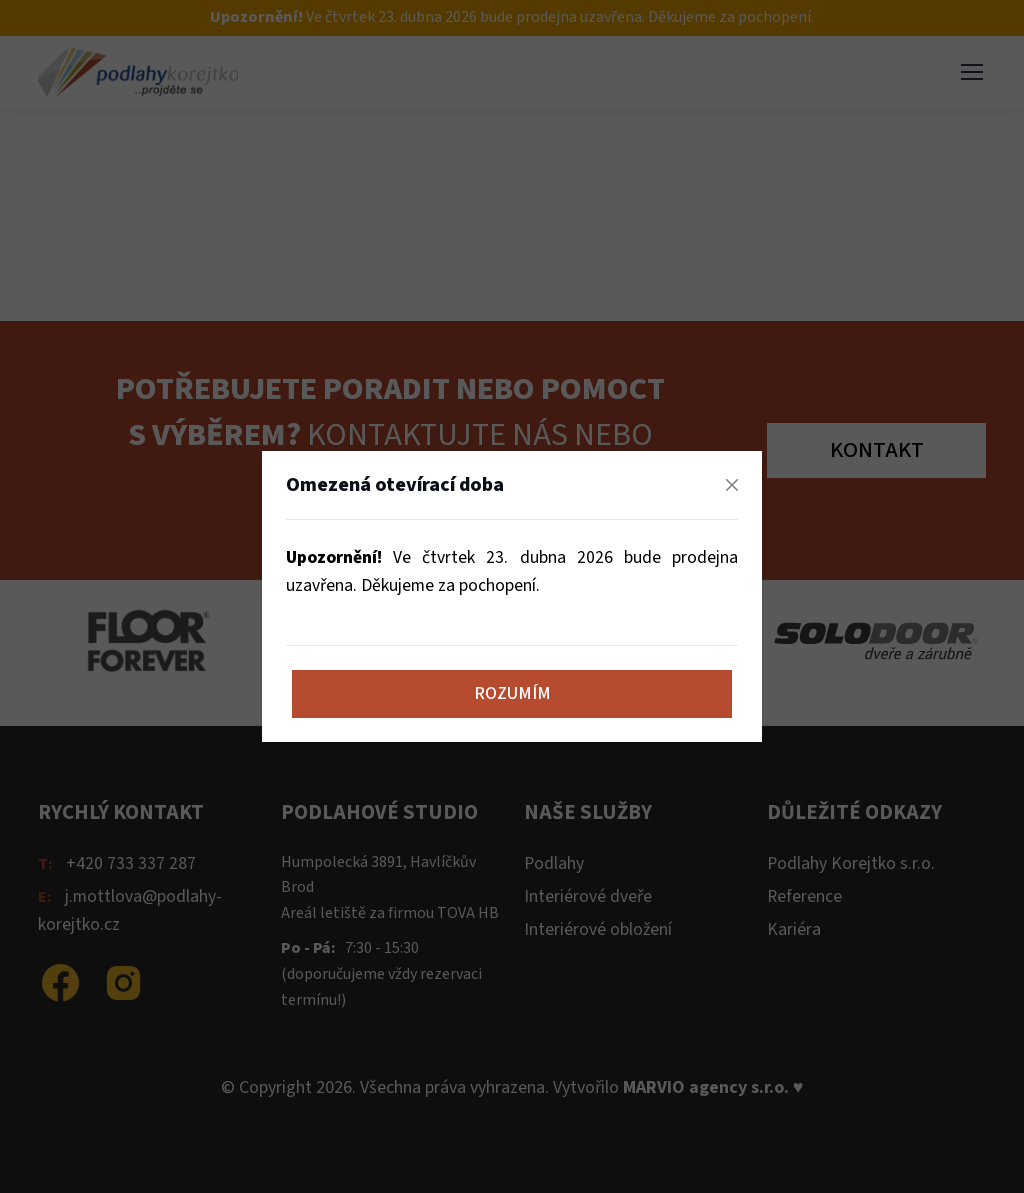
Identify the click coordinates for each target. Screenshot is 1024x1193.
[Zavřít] (732, 485)
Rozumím (512, 693)
